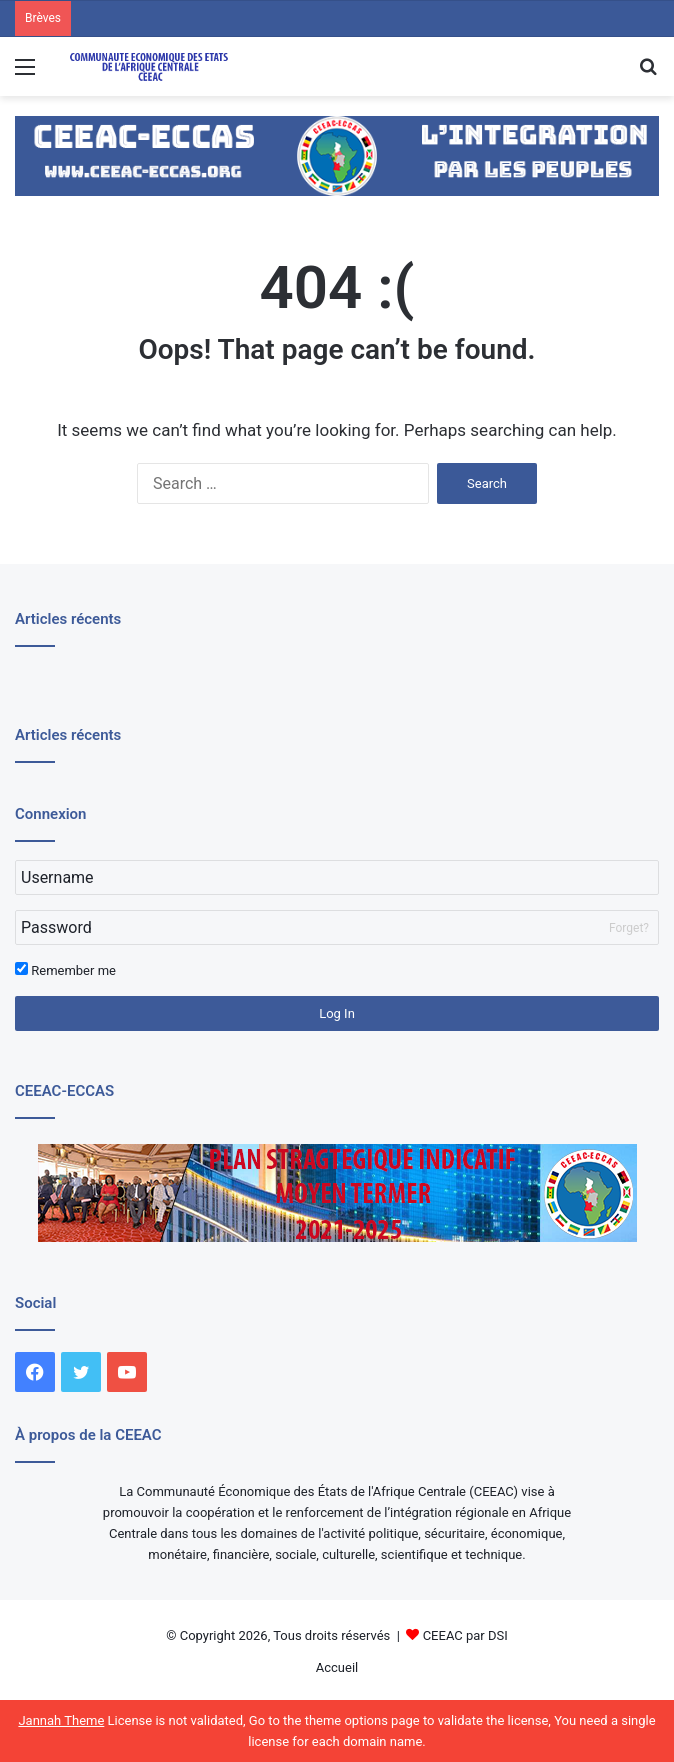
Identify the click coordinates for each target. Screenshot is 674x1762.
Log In (337, 1013)
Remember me (65, 970)
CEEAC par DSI (465, 1635)
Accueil (337, 1667)
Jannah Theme (61, 1720)
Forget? (629, 928)
